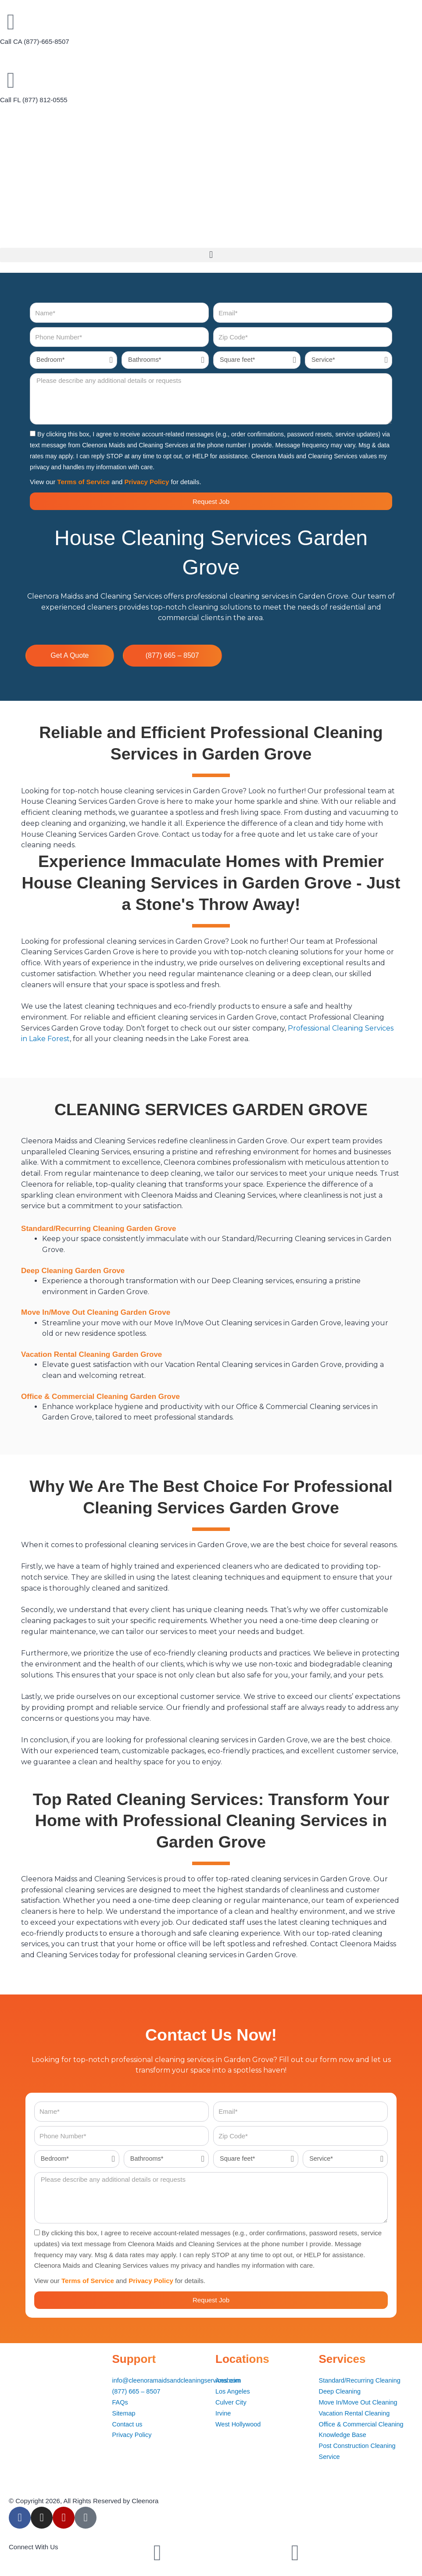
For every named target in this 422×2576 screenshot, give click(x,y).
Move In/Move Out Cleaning (360, 2402)
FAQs (120, 2402)
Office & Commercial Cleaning (363, 2423)
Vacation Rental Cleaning (356, 2413)
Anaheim (228, 2380)
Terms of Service (83, 481)
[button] (211, 255)
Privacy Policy (147, 481)
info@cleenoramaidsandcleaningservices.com (179, 2380)
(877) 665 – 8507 (137, 2391)
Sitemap (124, 2413)
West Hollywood (238, 2423)
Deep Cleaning (340, 2391)
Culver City (231, 2402)
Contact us (128, 2423)
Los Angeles (233, 2391)
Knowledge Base (343, 2434)
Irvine (223, 2413)
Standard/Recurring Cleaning (361, 2380)
